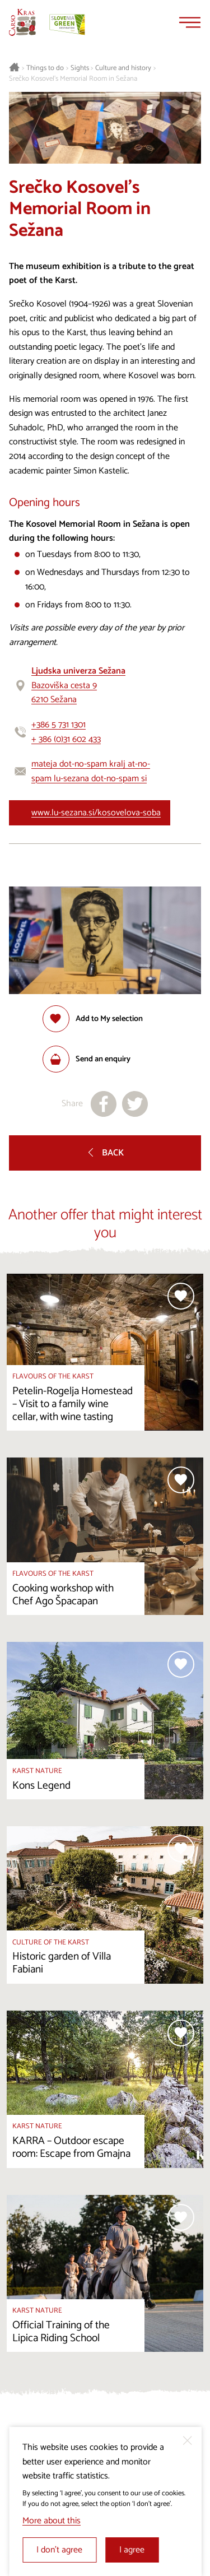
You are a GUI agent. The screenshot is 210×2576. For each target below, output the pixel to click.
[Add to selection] (93, 1018)
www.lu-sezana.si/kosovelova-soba (96, 812)
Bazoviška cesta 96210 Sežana (78, 685)
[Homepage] (22, 22)
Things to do (45, 68)
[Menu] (190, 22)
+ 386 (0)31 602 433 (66, 739)
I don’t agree (59, 2550)
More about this (51, 2520)
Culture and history (123, 68)
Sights (80, 68)
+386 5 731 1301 (58, 724)
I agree (131, 2550)
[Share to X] (135, 1103)
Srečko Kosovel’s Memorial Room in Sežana (73, 79)
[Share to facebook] (103, 1103)
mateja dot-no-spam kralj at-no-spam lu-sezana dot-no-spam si (90, 771)
